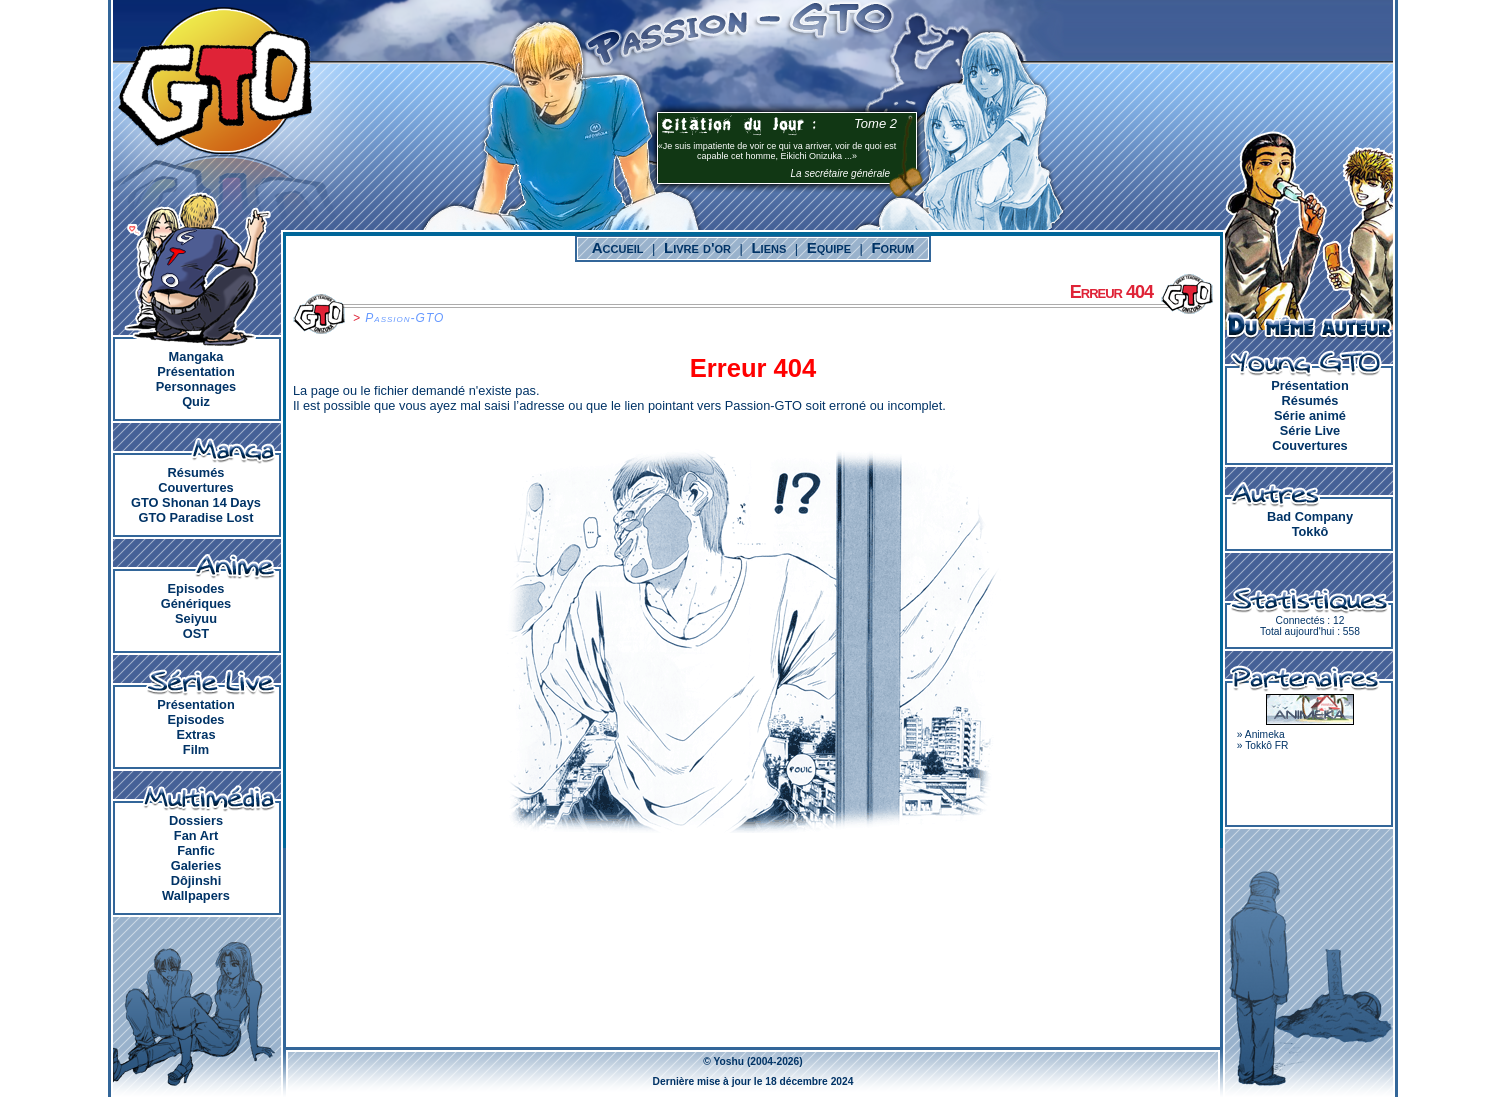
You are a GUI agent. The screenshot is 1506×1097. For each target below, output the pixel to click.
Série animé (1310, 415)
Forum (892, 247)
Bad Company (1310, 516)
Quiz (196, 401)
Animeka (1265, 734)
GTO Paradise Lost (196, 517)
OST (196, 633)
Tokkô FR (1266, 745)
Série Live (1310, 430)
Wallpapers (196, 895)
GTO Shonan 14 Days (196, 502)
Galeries (196, 865)
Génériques (196, 603)
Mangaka (196, 356)
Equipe (829, 247)
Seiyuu (196, 618)
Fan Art (196, 835)
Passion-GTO (404, 318)
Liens (768, 247)
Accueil (618, 247)
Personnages (196, 386)
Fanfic (196, 850)
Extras (195, 734)
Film (196, 749)
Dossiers (196, 820)
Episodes (196, 588)
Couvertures (195, 487)
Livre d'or (697, 247)
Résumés (196, 472)
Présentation (196, 371)
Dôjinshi (196, 880)
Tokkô (1310, 531)
